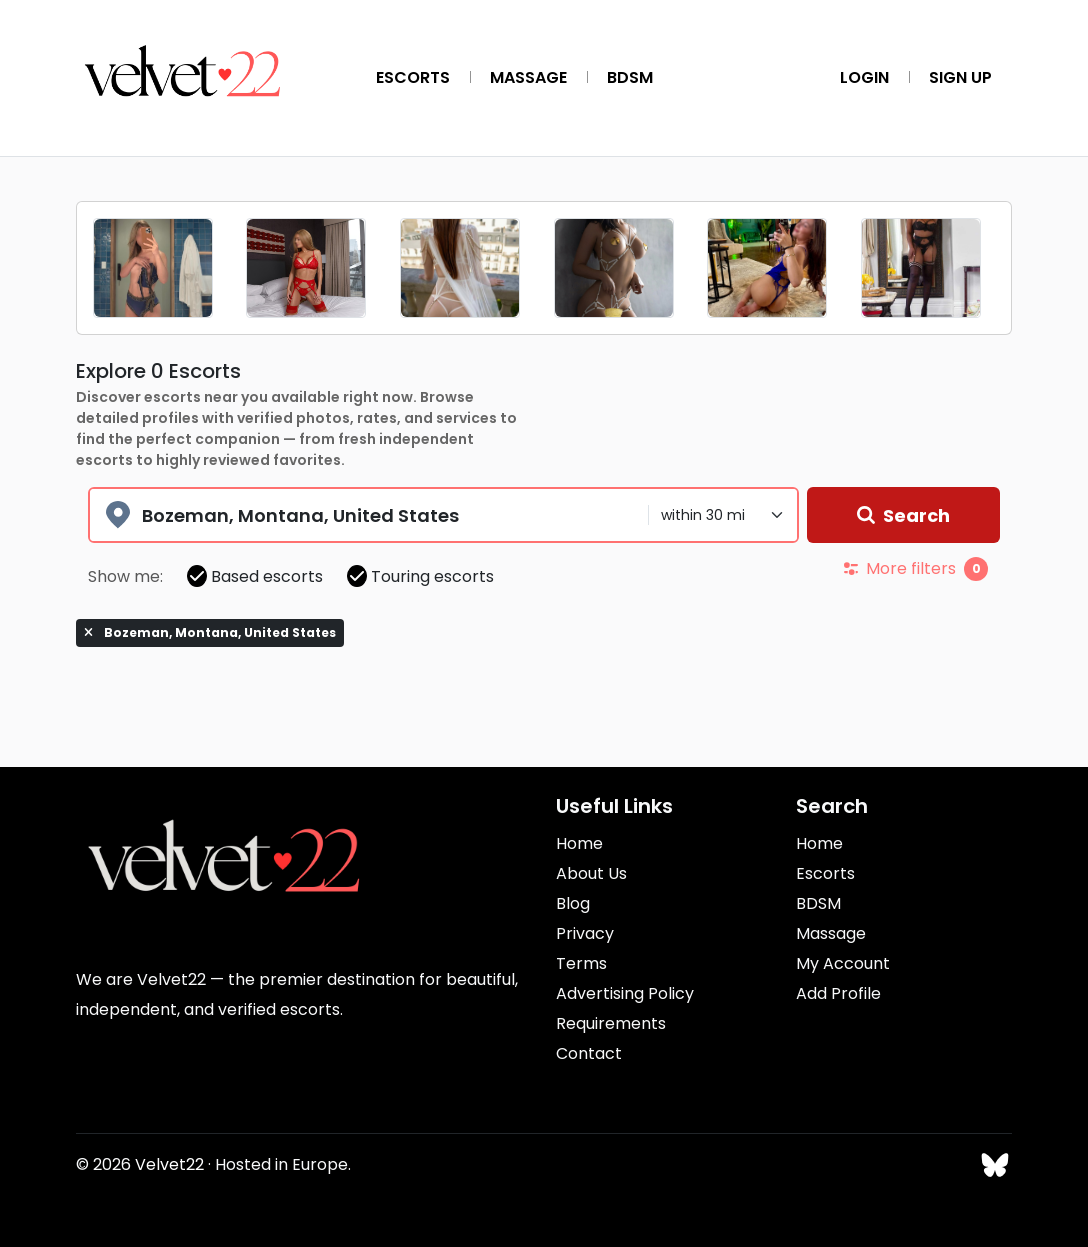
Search (903, 515)
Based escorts (255, 576)
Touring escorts (420, 576)
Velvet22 (169, 1164)
